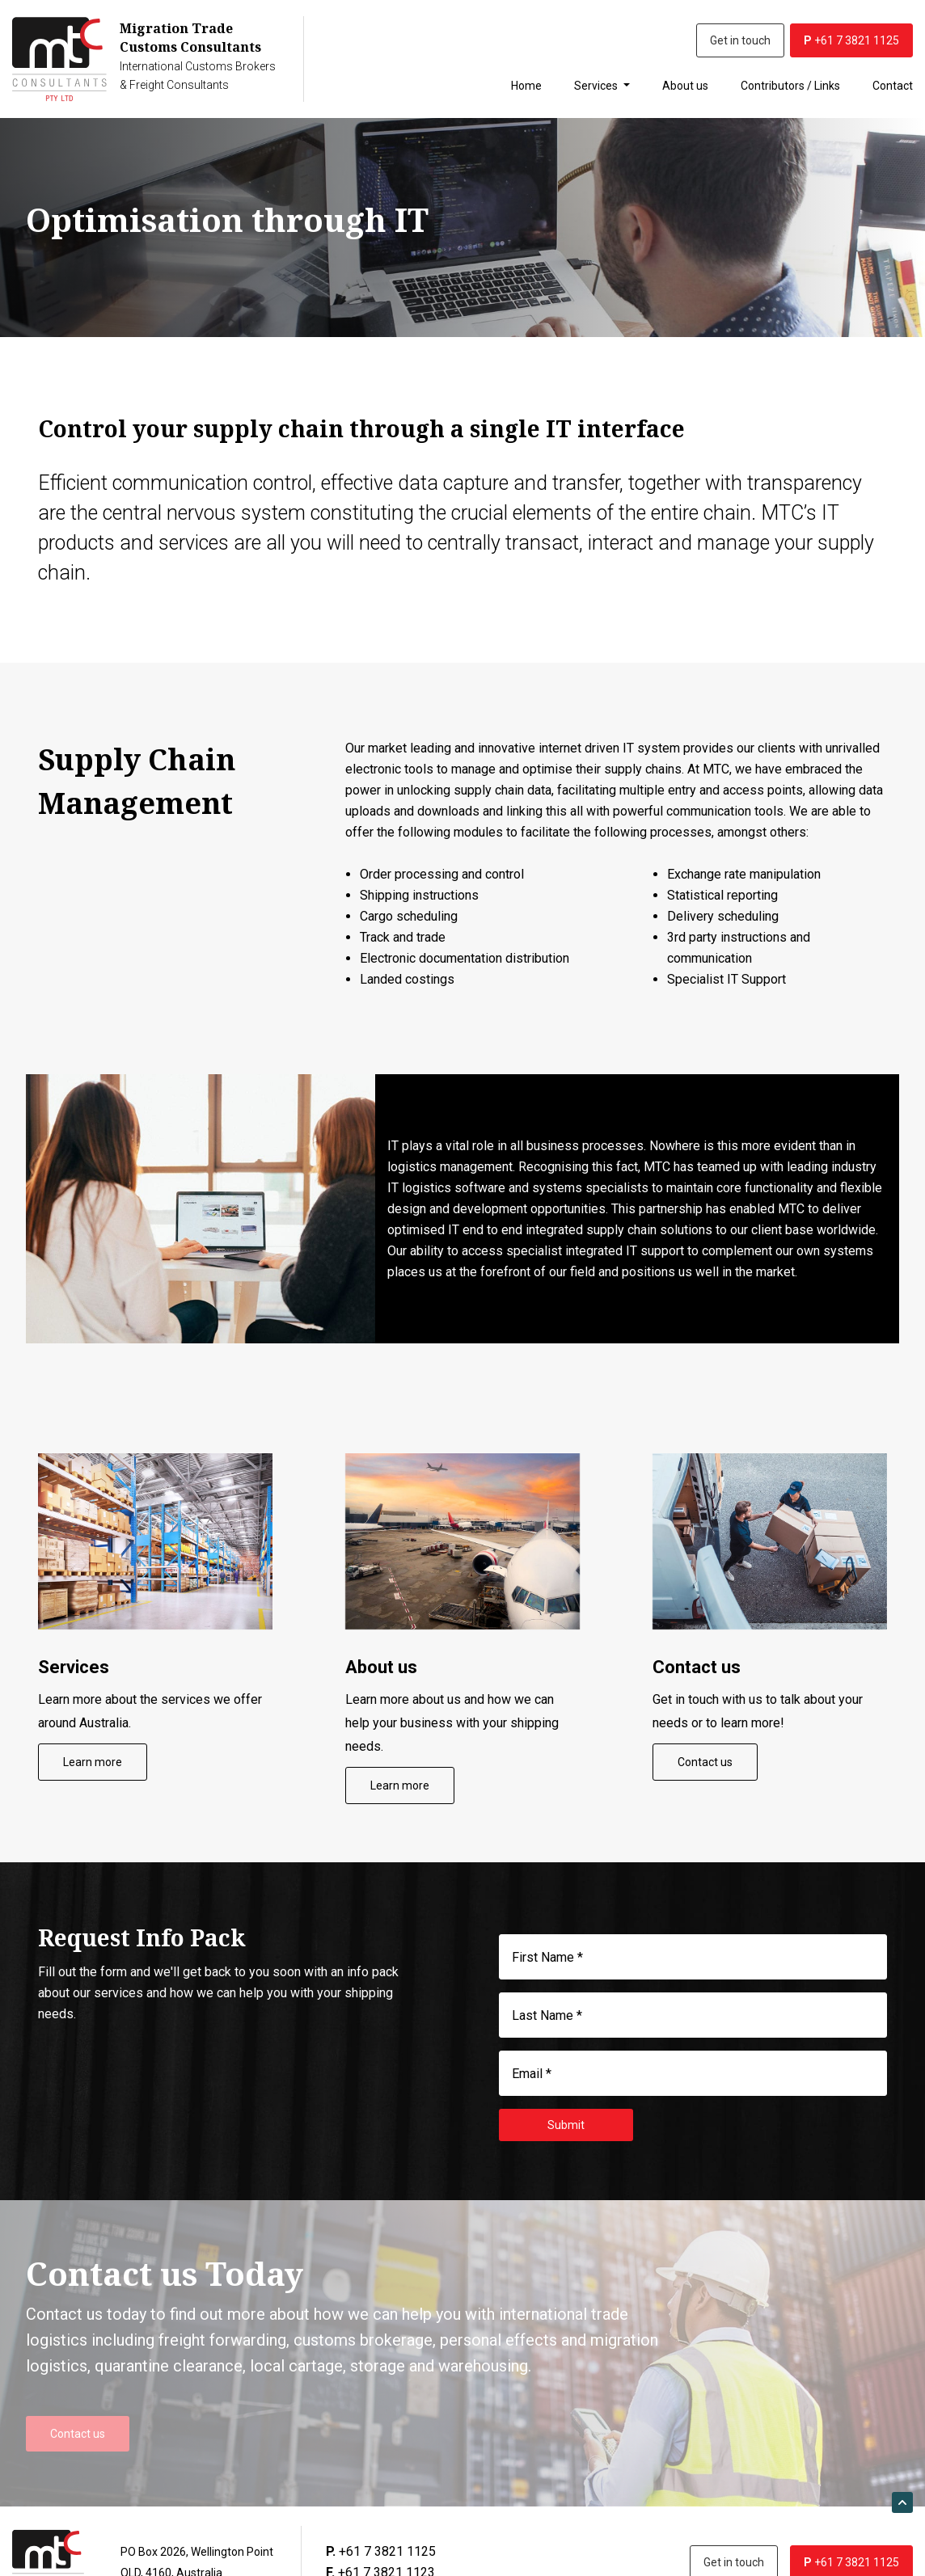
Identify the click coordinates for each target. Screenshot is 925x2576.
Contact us (705, 1762)
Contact (892, 85)
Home (526, 85)
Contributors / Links (790, 85)
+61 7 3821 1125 (851, 40)
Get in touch (740, 40)
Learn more (92, 1762)
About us (685, 85)
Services (597, 85)
